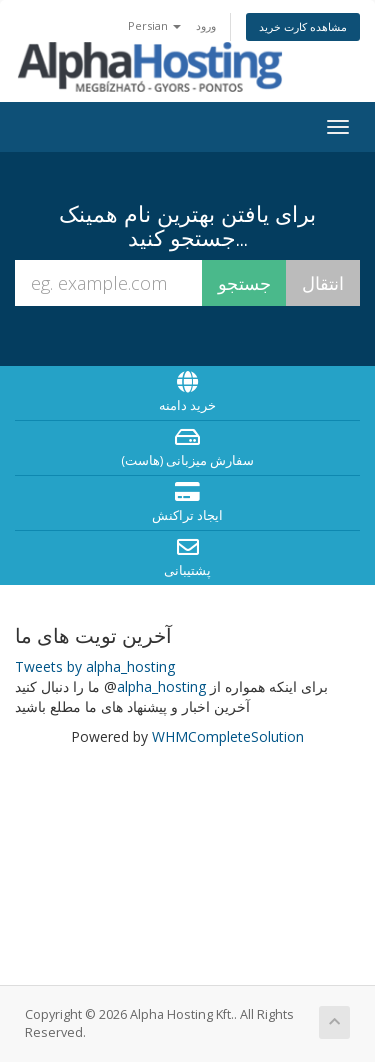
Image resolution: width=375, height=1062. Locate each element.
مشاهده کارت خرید (303, 26)
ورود (206, 25)
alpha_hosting (161, 686)
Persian (154, 25)
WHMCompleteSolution (228, 736)
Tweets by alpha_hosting (95, 666)
